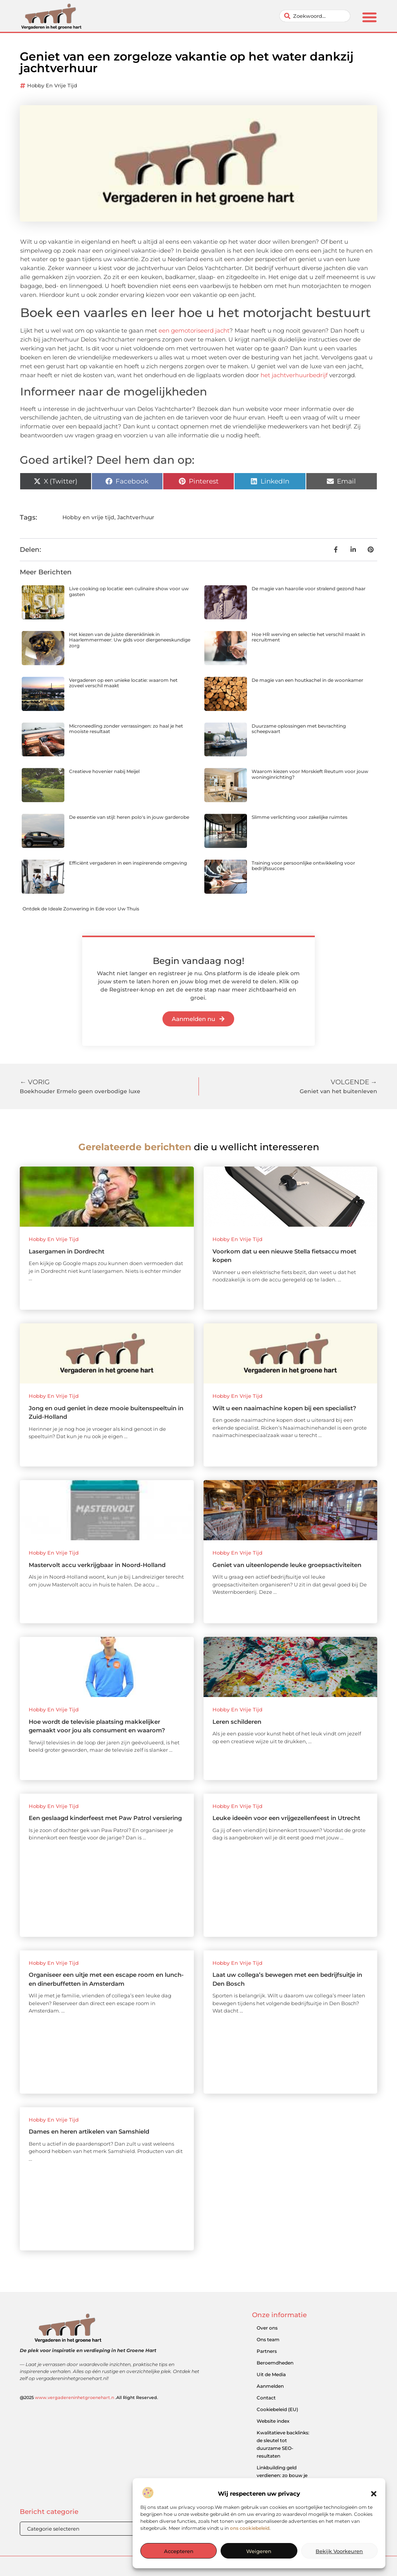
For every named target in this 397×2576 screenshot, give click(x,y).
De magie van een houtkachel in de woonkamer (307, 680)
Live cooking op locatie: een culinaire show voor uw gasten (129, 591)
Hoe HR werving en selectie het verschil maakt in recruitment (308, 637)
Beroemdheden (275, 2363)
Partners (267, 2351)
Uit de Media (271, 2374)
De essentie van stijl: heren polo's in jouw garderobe (129, 817)
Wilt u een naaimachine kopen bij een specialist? (284, 1408)
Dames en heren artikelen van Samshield (89, 2131)
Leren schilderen (236, 1721)
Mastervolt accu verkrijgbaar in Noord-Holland (97, 1565)
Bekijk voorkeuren (339, 2551)
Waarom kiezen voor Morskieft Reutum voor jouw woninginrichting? (310, 774)
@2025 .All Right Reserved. (89, 2397)
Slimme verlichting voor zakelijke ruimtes (299, 817)
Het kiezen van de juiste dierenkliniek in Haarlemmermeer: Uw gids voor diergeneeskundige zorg (129, 639)
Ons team (268, 2339)
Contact (266, 2398)
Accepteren (178, 2551)
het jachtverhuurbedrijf (294, 375)
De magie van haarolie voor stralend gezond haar (309, 588)
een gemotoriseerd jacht (194, 330)
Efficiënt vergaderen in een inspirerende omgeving (128, 863)
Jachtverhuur (135, 517)
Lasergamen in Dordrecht (66, 1251)
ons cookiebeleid (249, 2528)
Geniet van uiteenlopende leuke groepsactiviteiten (286, 1565)
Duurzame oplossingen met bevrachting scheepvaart (299, 728)
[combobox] (315, 16)
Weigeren (258, 2551)
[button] (374, 2494)
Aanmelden (270, 2386)
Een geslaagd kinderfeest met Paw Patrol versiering (105, 1818)
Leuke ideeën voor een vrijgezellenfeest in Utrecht (286, 1818)
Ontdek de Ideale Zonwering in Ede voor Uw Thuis (80, 909)
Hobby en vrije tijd (52, 85)
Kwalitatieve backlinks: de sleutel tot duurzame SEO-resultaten (283, 2444)
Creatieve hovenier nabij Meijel (104, 771)
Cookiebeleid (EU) (277, 2409)
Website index (273, 2421)
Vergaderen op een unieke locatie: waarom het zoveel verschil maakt (123, 682)
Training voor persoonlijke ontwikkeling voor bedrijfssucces (303, 865)
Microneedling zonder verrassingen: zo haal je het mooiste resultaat (126, 728)
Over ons (267, 2328)
